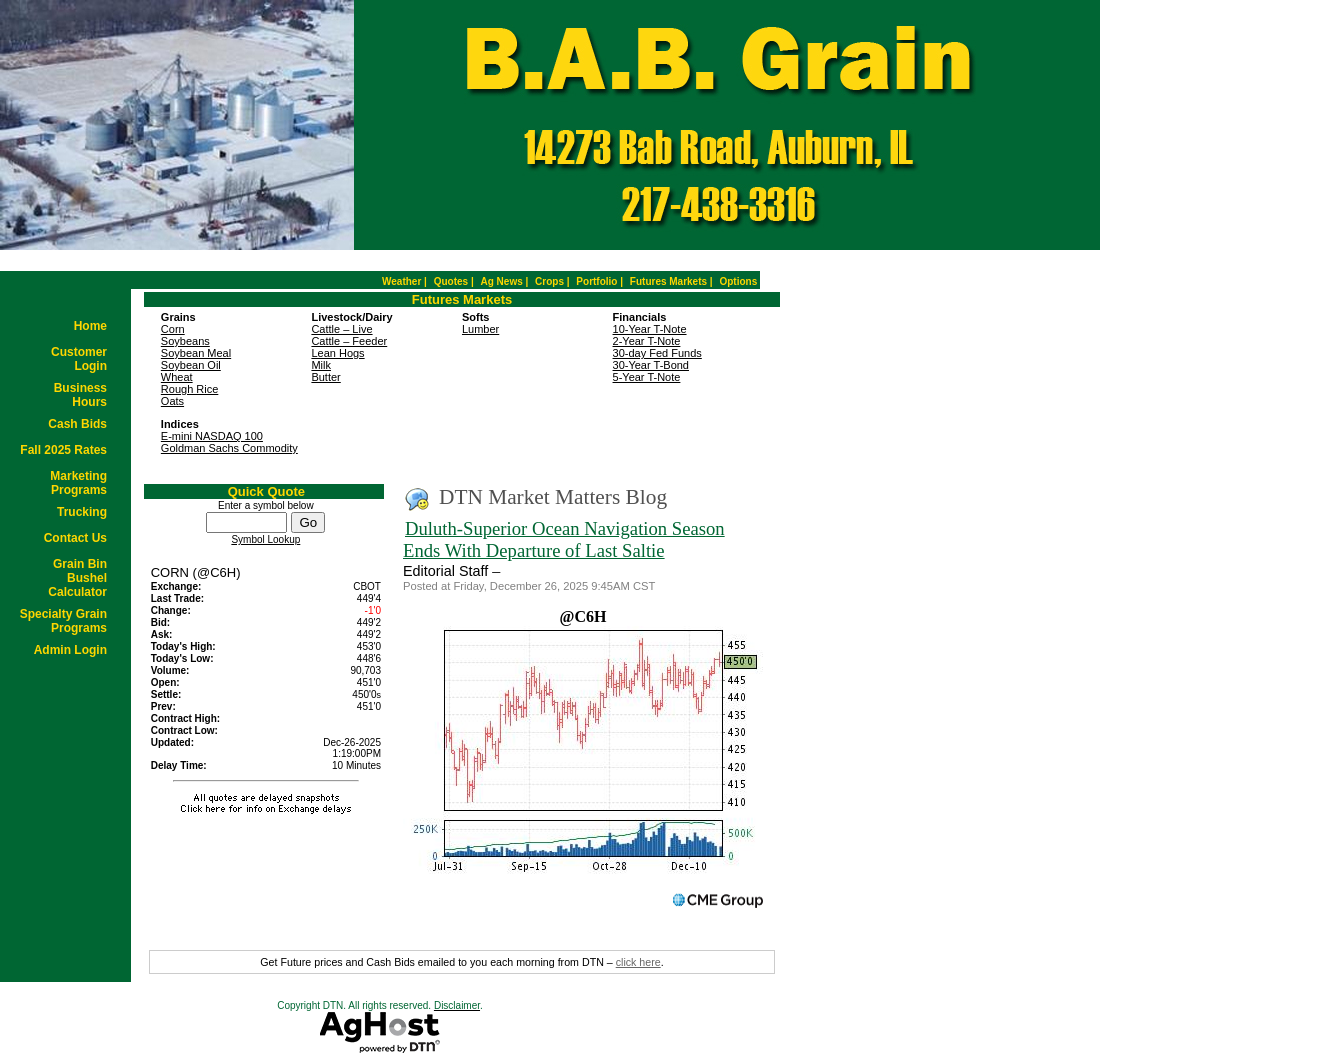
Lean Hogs (337, 353)
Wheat (177, 377)
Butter (325, 377)
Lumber (480, 329)
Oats (172, 401)
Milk (321, 365)
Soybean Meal (196, 353)
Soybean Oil (191, 365)
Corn (173, 329)
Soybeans (185, 341)
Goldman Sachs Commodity (229, 448)
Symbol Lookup (265, 539)
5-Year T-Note (647, 377)
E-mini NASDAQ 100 (212, 436)
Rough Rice (189, 389)
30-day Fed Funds (657, 353)
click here (638, 962)
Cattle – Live (341, 329)
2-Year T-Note (647, 341)
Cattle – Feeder (349, 341)
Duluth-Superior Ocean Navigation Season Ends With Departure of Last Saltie (564, 539)
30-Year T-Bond (651, 365)
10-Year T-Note (650, 329)
